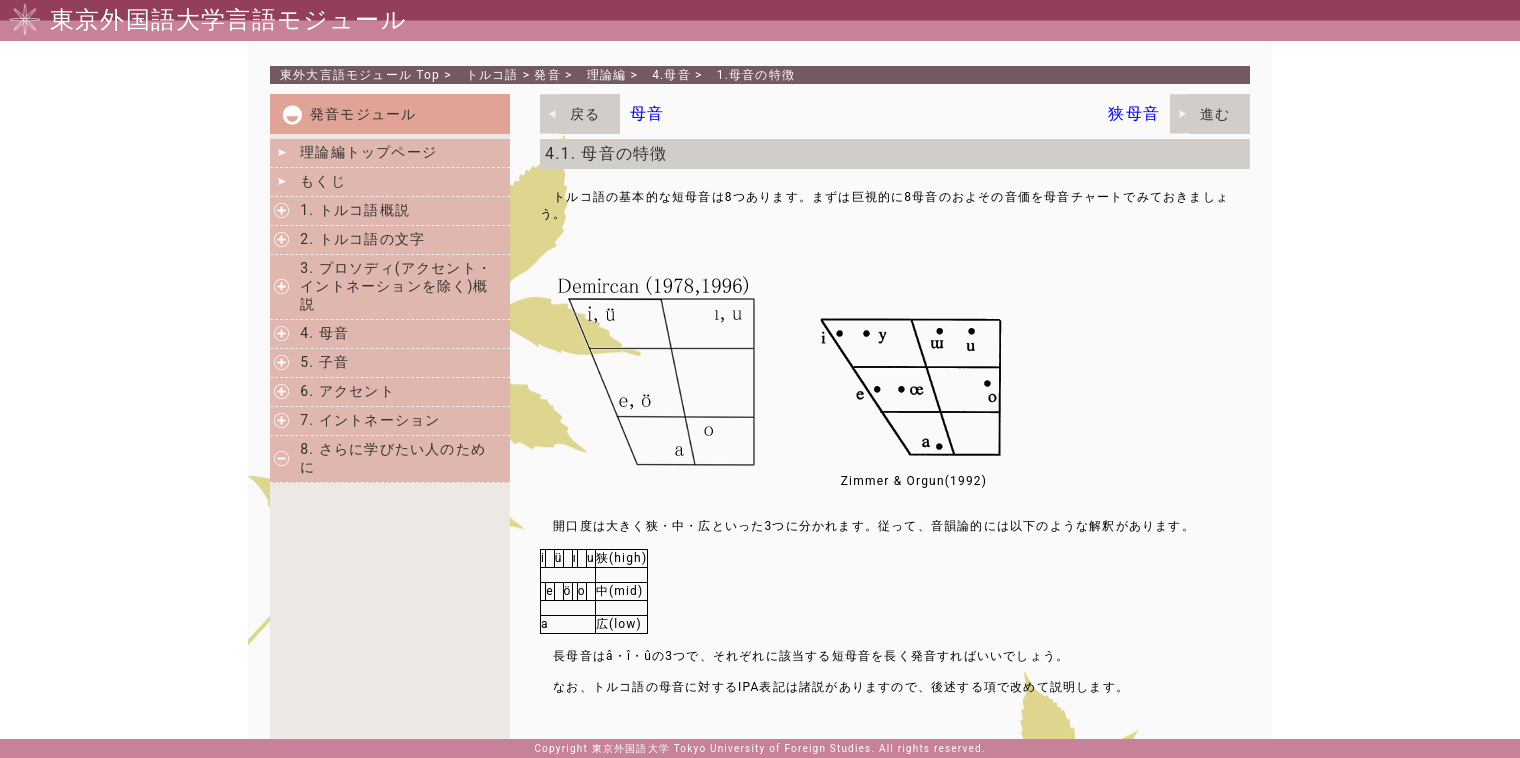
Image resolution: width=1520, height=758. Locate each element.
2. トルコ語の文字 (362, 239)
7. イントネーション (370, 420)
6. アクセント (347, 391)
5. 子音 (324, 362)
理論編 (607, 75)
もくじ (323, 181)
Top (360, 75)
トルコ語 (492, 75)
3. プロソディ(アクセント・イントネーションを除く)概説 (396, 286)
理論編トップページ (368, 152)
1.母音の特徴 (756, 75)
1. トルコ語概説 (355, 210)
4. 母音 (324, 333)
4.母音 (671, 75)
